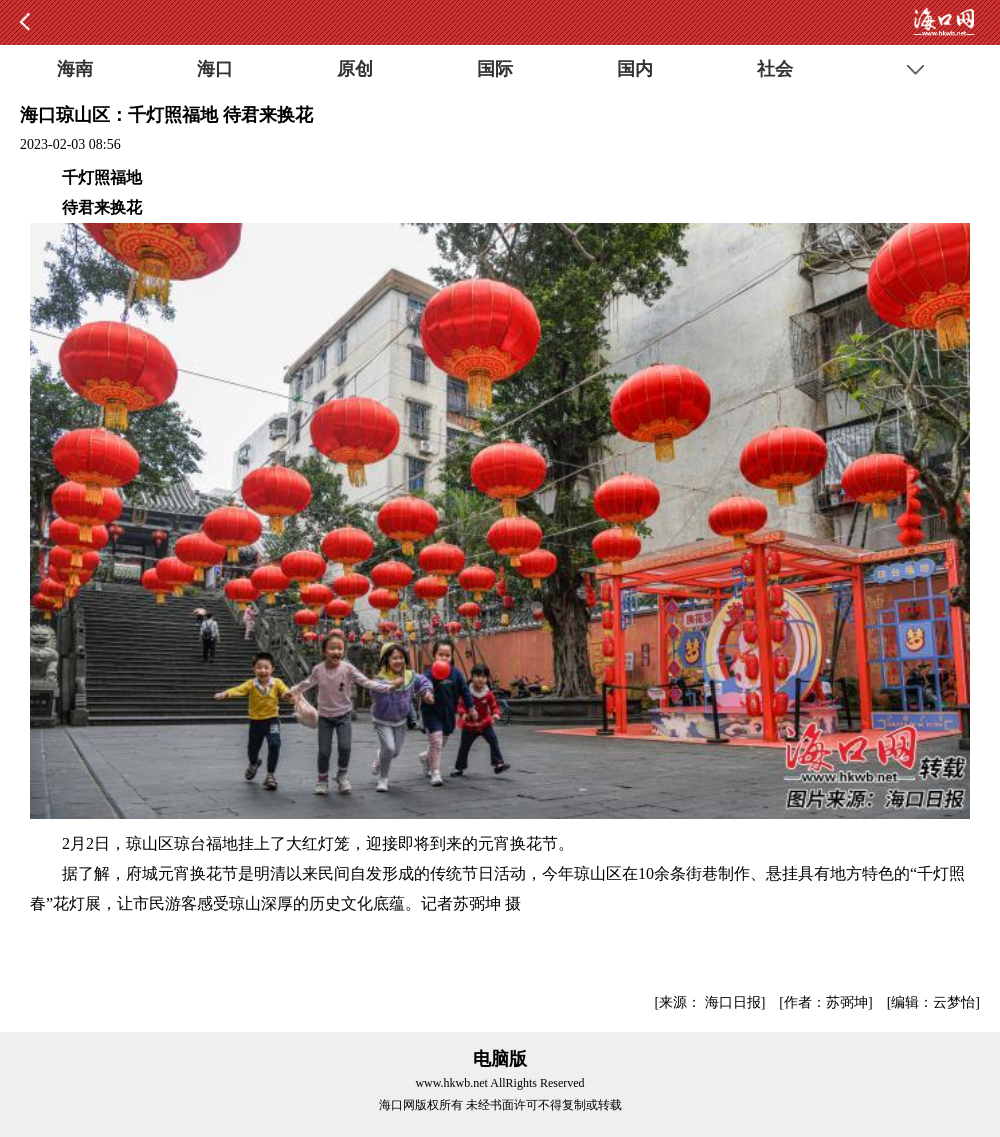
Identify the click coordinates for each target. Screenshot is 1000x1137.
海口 (215, 69)
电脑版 (500, 1059)
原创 (355, 69)
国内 (635, 69)
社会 (775, 69)
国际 (495, 69)
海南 (75, 69)
